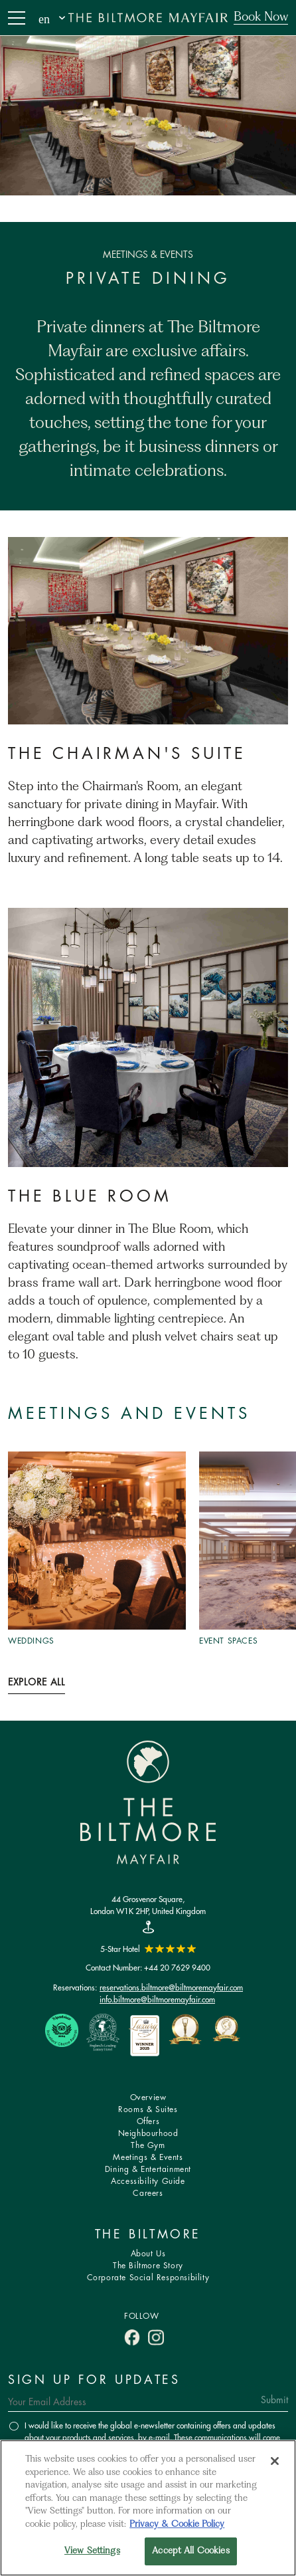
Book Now (261, 17)
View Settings (92, 2551)
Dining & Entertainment (148, 2169)
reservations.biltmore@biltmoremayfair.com (171, 1987)
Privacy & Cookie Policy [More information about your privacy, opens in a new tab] (176, 2524)
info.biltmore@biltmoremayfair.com (157, 1999)
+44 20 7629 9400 (177, 1968)
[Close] (274, 2461)
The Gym (148, 2145)
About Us (148, 2254)
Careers (148, 2193)
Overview (148, 2097)
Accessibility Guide (148, 2181)
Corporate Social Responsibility (148, 2278)
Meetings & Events (148, 2157)
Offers (148, 2121)
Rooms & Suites (147, 2109)
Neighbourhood (148, 2133)
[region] (148, 2508)
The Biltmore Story (148, 2266)
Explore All (36, 1682)
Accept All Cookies (190, 2551)
